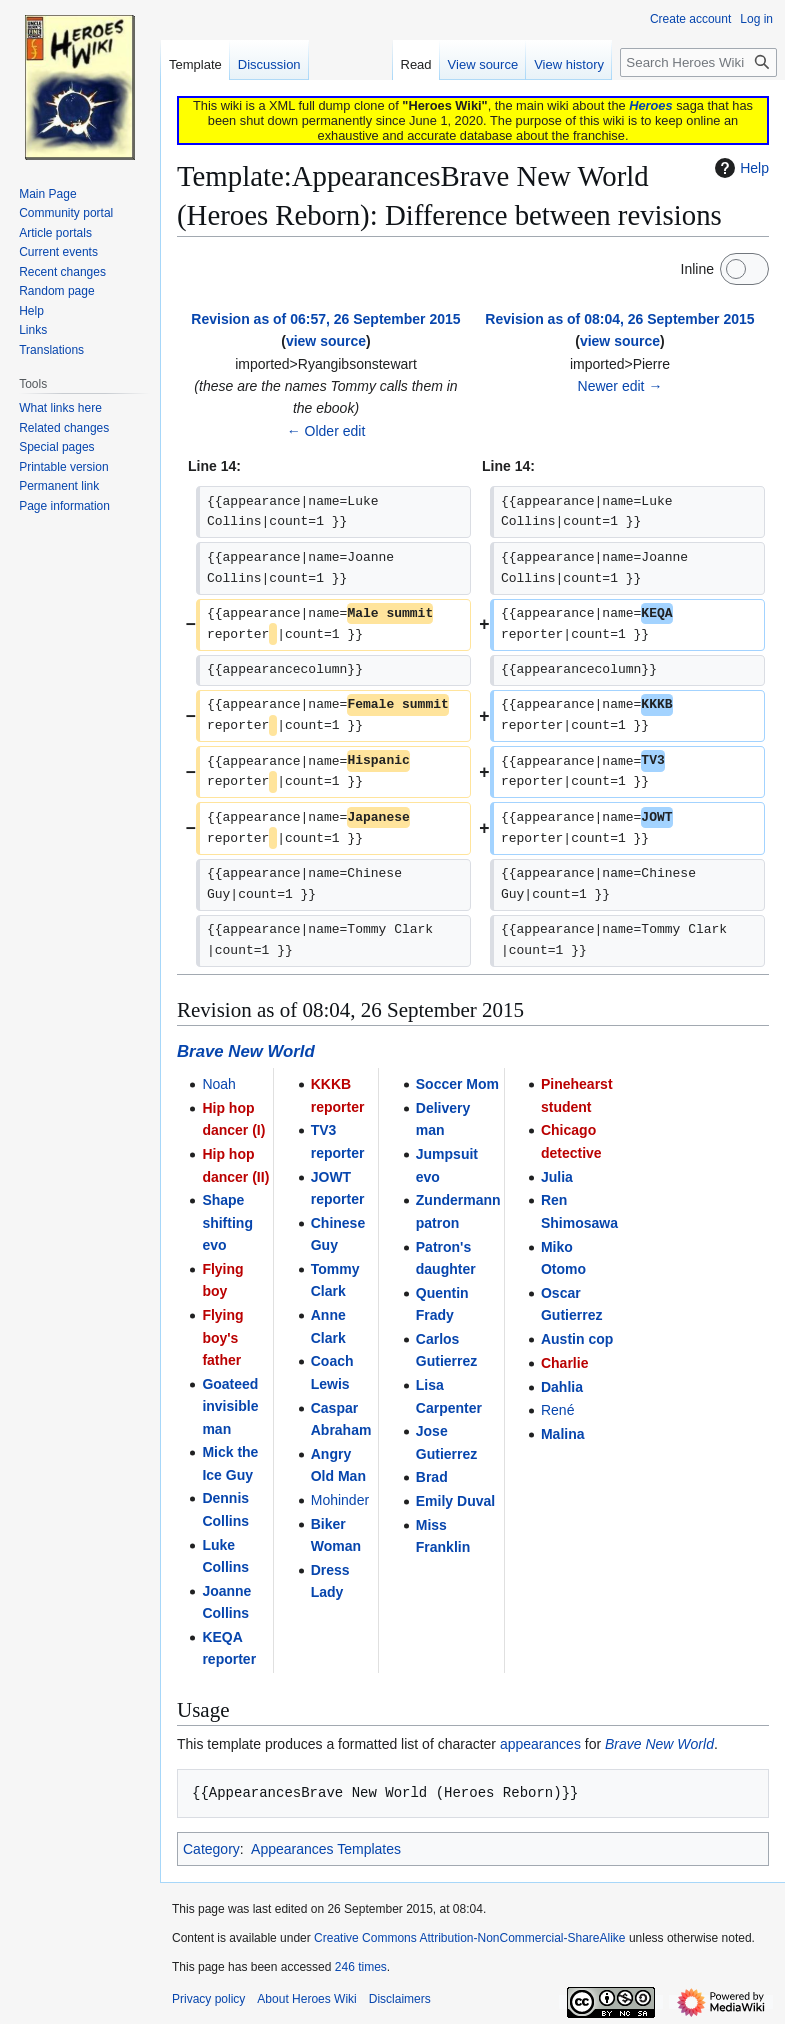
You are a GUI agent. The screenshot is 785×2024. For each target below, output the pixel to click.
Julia (557, 1177)
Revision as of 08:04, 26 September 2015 (619, 319)
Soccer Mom (457, 1084)
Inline (697, 269)
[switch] (744, 269)
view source (326, 341)
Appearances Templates (326, 1849)
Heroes (650, 105)
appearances (540, 1744)
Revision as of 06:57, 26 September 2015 (325, 319)
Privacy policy (208, 1999)
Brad (432, 1477)
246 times (361, 1967)
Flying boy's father (222, 1337)
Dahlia (562, 1387)
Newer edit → (620, 386)
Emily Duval (455, 1501)
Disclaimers (400, 1999)
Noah (218, 1084)
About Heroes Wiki (306, 1999)
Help (739, 168)
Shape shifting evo (227, 1222)
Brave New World (246, 1051)
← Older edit (326, 431)
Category (211, 1849)
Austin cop (577, 1339)
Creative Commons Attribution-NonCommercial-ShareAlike (469, 1938)
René (557, 1410)
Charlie (564, 1363)
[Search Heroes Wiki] (698, 62)
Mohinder (340, 1500)
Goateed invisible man (230, 1406)
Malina (563, 1434)
